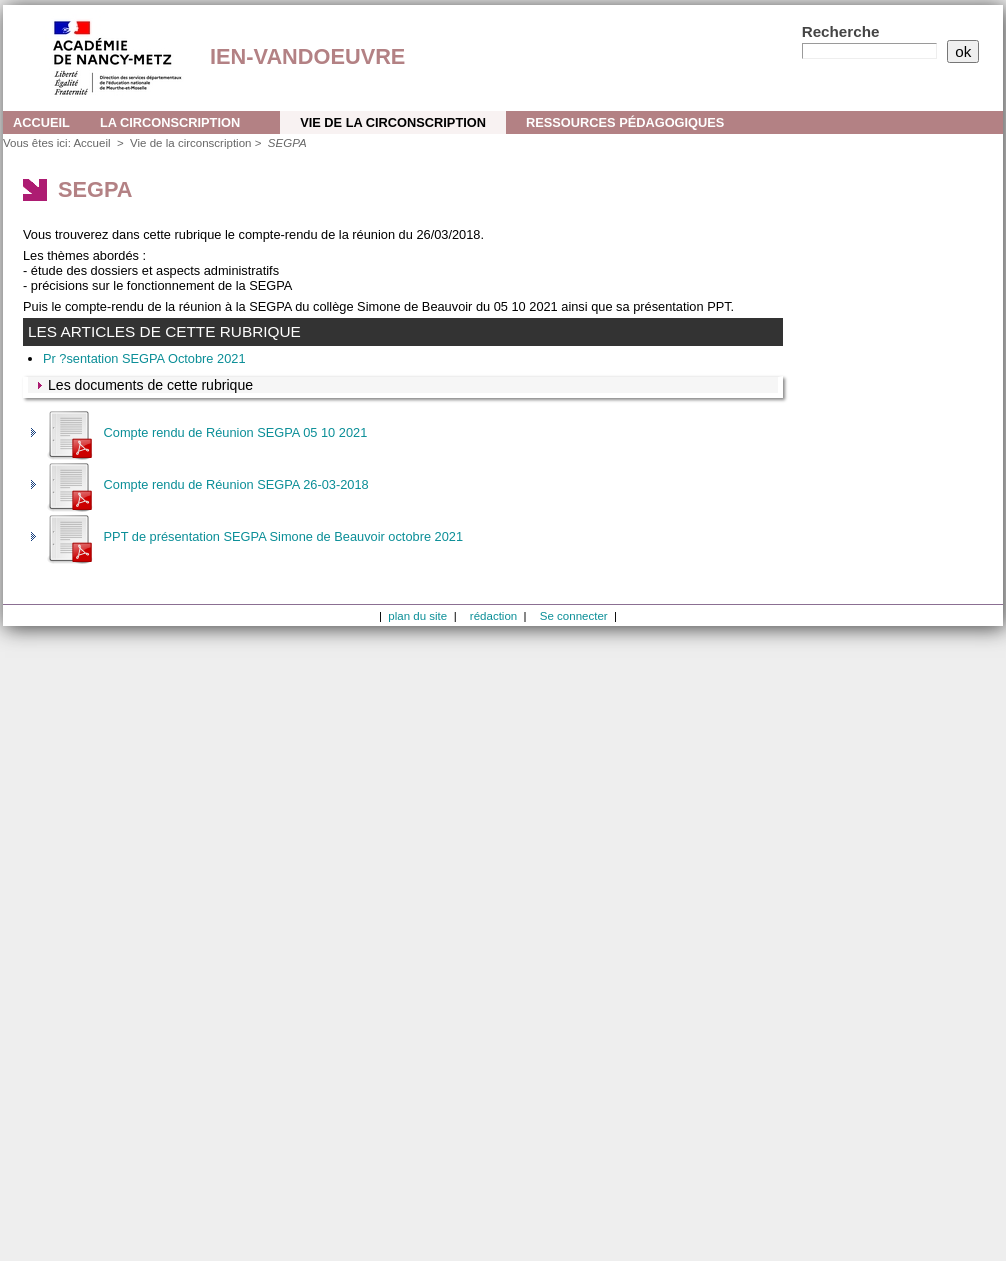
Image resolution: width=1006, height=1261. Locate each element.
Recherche (841, 31)
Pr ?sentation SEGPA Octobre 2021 (144, 358)
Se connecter (574, 616)
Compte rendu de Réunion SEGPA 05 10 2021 (205, 432)
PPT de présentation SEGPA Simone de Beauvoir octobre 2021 (253, 536)
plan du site (417, 616)
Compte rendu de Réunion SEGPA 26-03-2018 (206, 484)
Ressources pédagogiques (625, 122)
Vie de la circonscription (393, 122)
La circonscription (170, 122)
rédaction (493, 616)
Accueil (41, 122)
